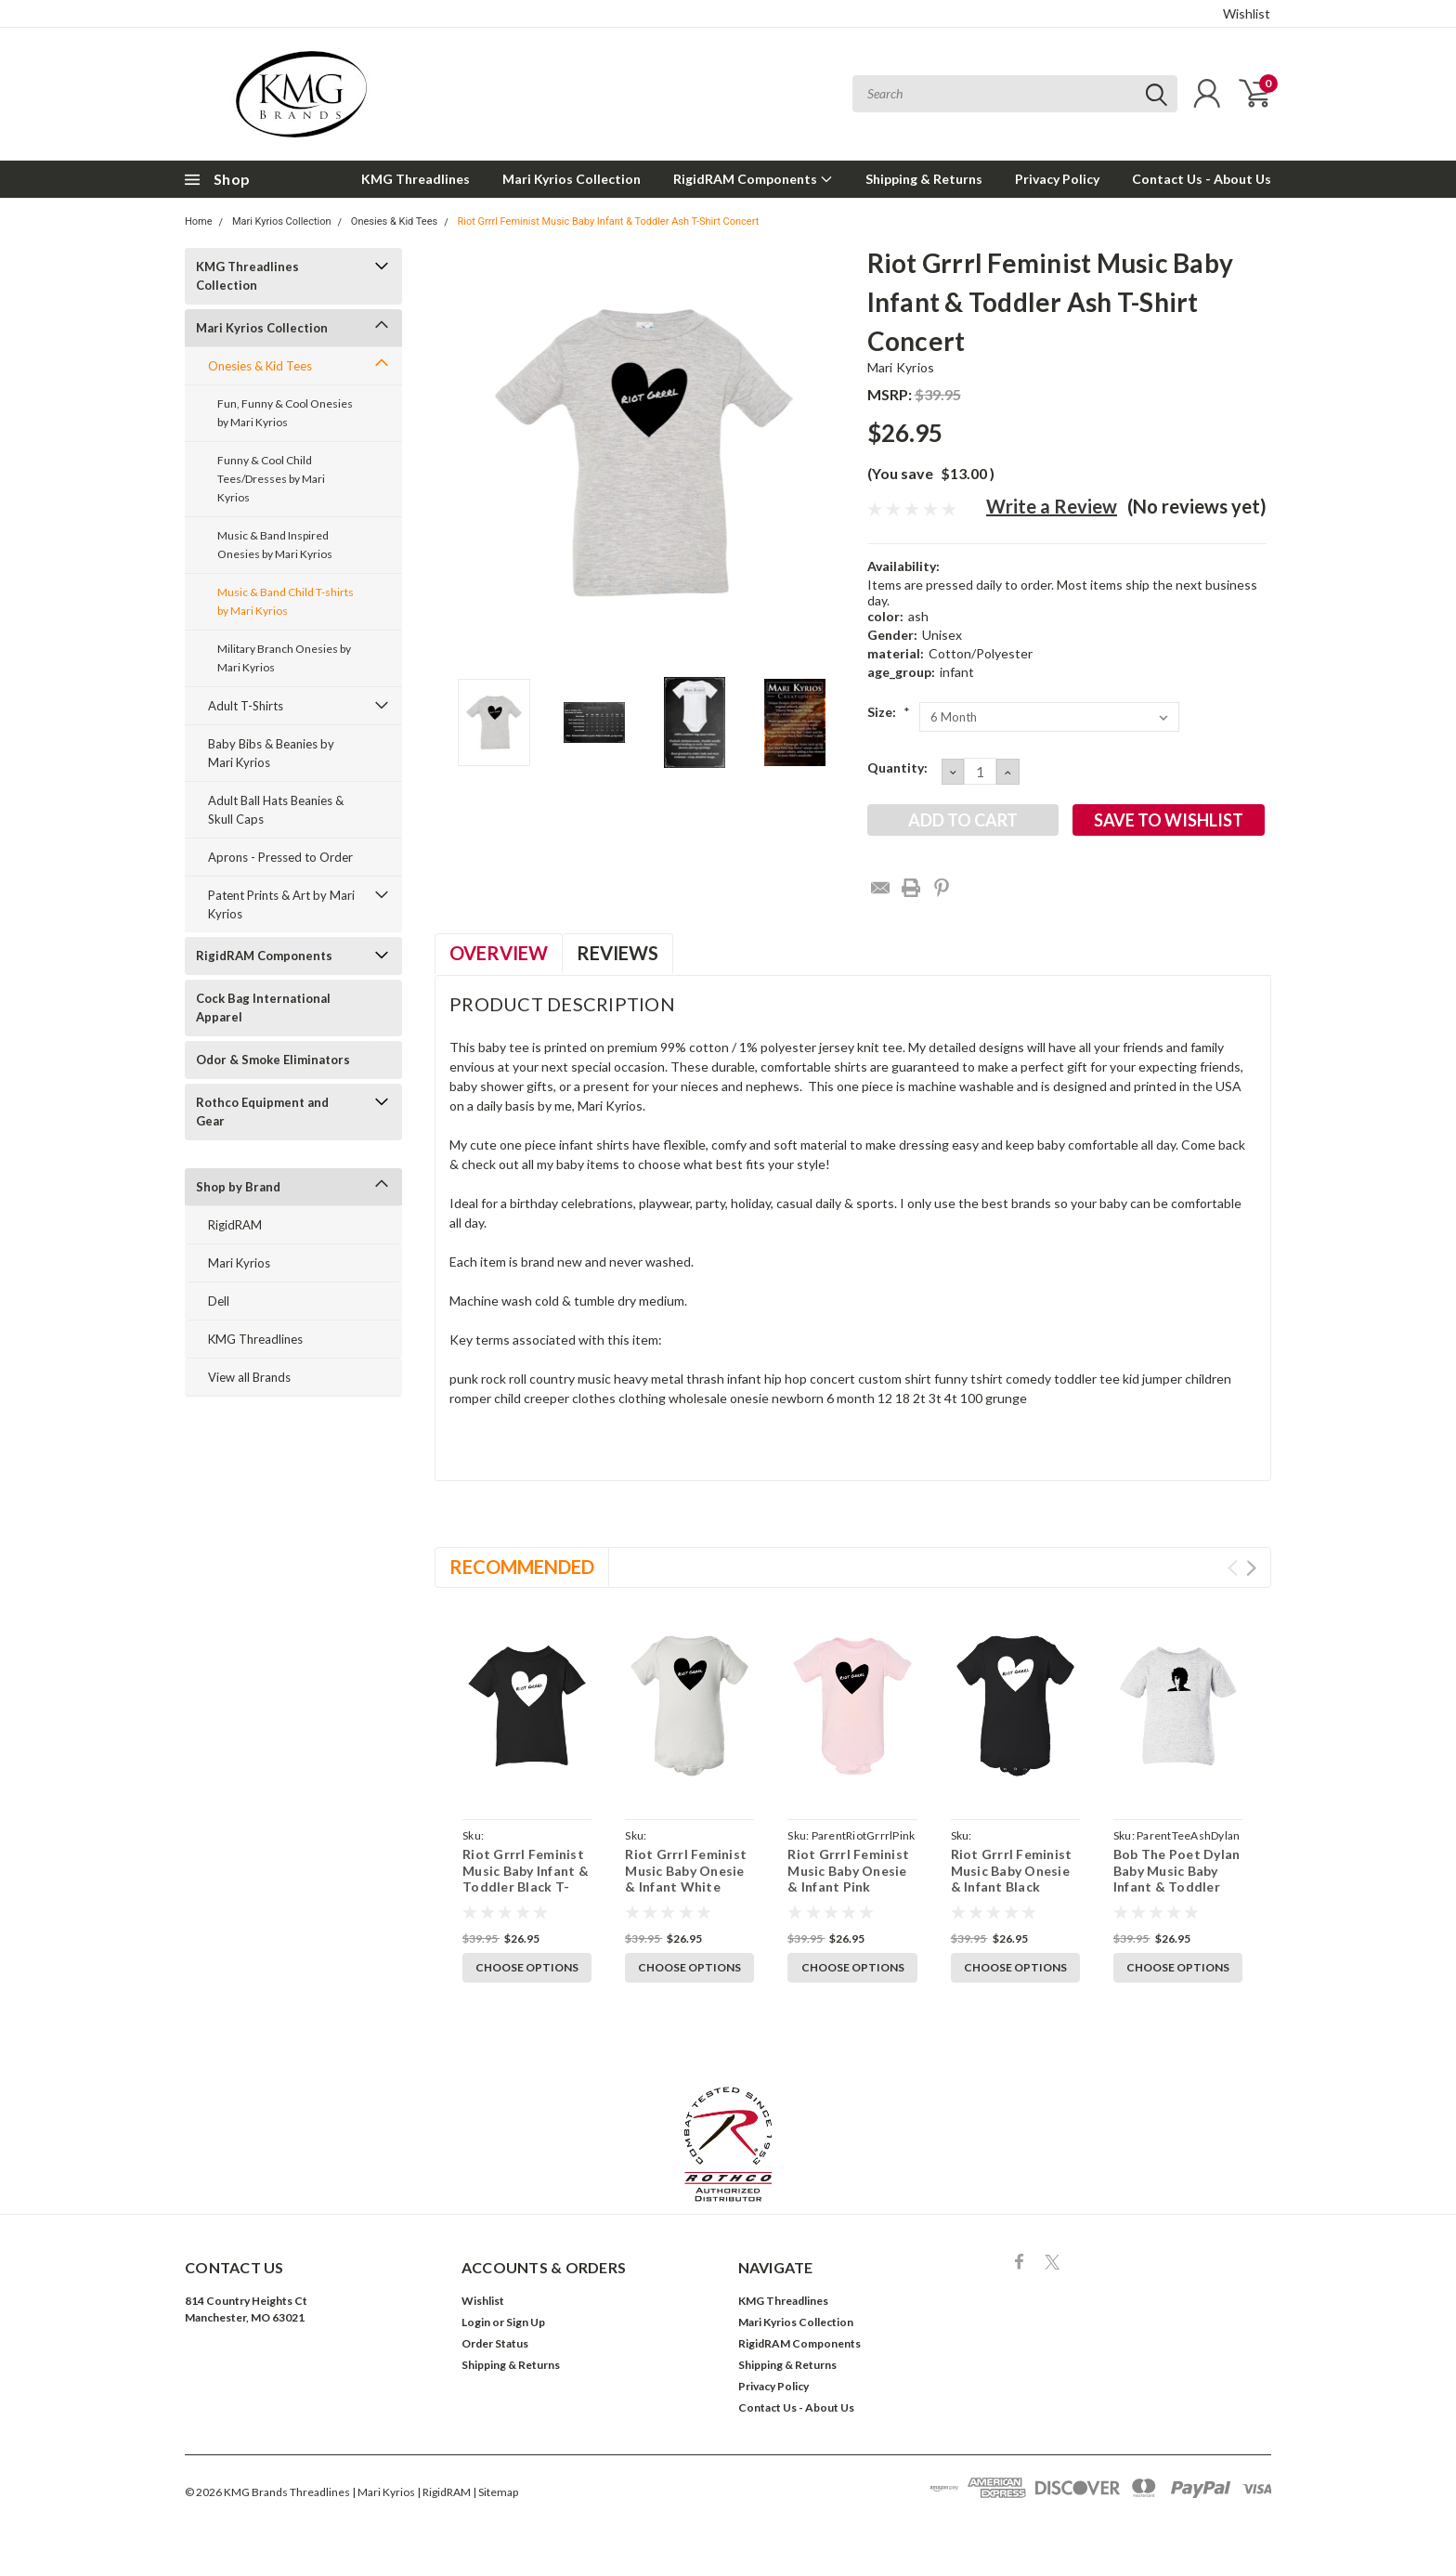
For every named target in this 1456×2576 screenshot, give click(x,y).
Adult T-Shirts (245, 705)
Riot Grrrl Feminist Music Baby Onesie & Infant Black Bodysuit (1011, 1878)
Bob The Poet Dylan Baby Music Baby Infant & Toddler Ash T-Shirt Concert (1177, 1878)
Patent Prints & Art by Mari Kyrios (281, 904)
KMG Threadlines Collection (247, 276)
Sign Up (525, 2322)
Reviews (617, 953)
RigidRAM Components (753, 179)
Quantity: (897, 767)
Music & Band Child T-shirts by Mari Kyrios (285, 601)
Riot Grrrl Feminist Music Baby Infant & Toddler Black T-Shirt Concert (525, 1878)
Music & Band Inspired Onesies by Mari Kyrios (274, 544)
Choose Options (526, 1967)
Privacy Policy (1057, 179)
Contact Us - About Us (1201, 179)
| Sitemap (495, 2492)
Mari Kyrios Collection (571, 179)
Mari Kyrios (239, 1262)
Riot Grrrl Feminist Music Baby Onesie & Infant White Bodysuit (686, 1878)
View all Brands (249, 1377)
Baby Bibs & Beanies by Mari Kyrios (271, 753)
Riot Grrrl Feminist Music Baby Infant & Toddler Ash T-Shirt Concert (608, 221)
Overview (498, 953)
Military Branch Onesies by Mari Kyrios (284, 658)
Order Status (495, 2343)
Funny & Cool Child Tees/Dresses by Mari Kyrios (271, 478)
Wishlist (1246, 13)
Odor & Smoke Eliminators (273, 1059)
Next (1251, 1568)
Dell (218, 1301)
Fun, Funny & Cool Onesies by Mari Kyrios (285, 413)
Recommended (521, 1566)
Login (476, 2322)
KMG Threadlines (415, 179)
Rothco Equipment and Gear (262, 1111)
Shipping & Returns (923, 179)
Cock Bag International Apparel (263, 1007)
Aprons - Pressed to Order (280, 857)
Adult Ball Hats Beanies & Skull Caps (276, 809)
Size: (888, 712)
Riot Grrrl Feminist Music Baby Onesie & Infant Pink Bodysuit (848, 1878)
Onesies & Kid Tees (394, 221)
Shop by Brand (238, 1186)
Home (199, 221)
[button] (728, 2144)
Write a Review (1051, 506)
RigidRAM (235, 1224)
